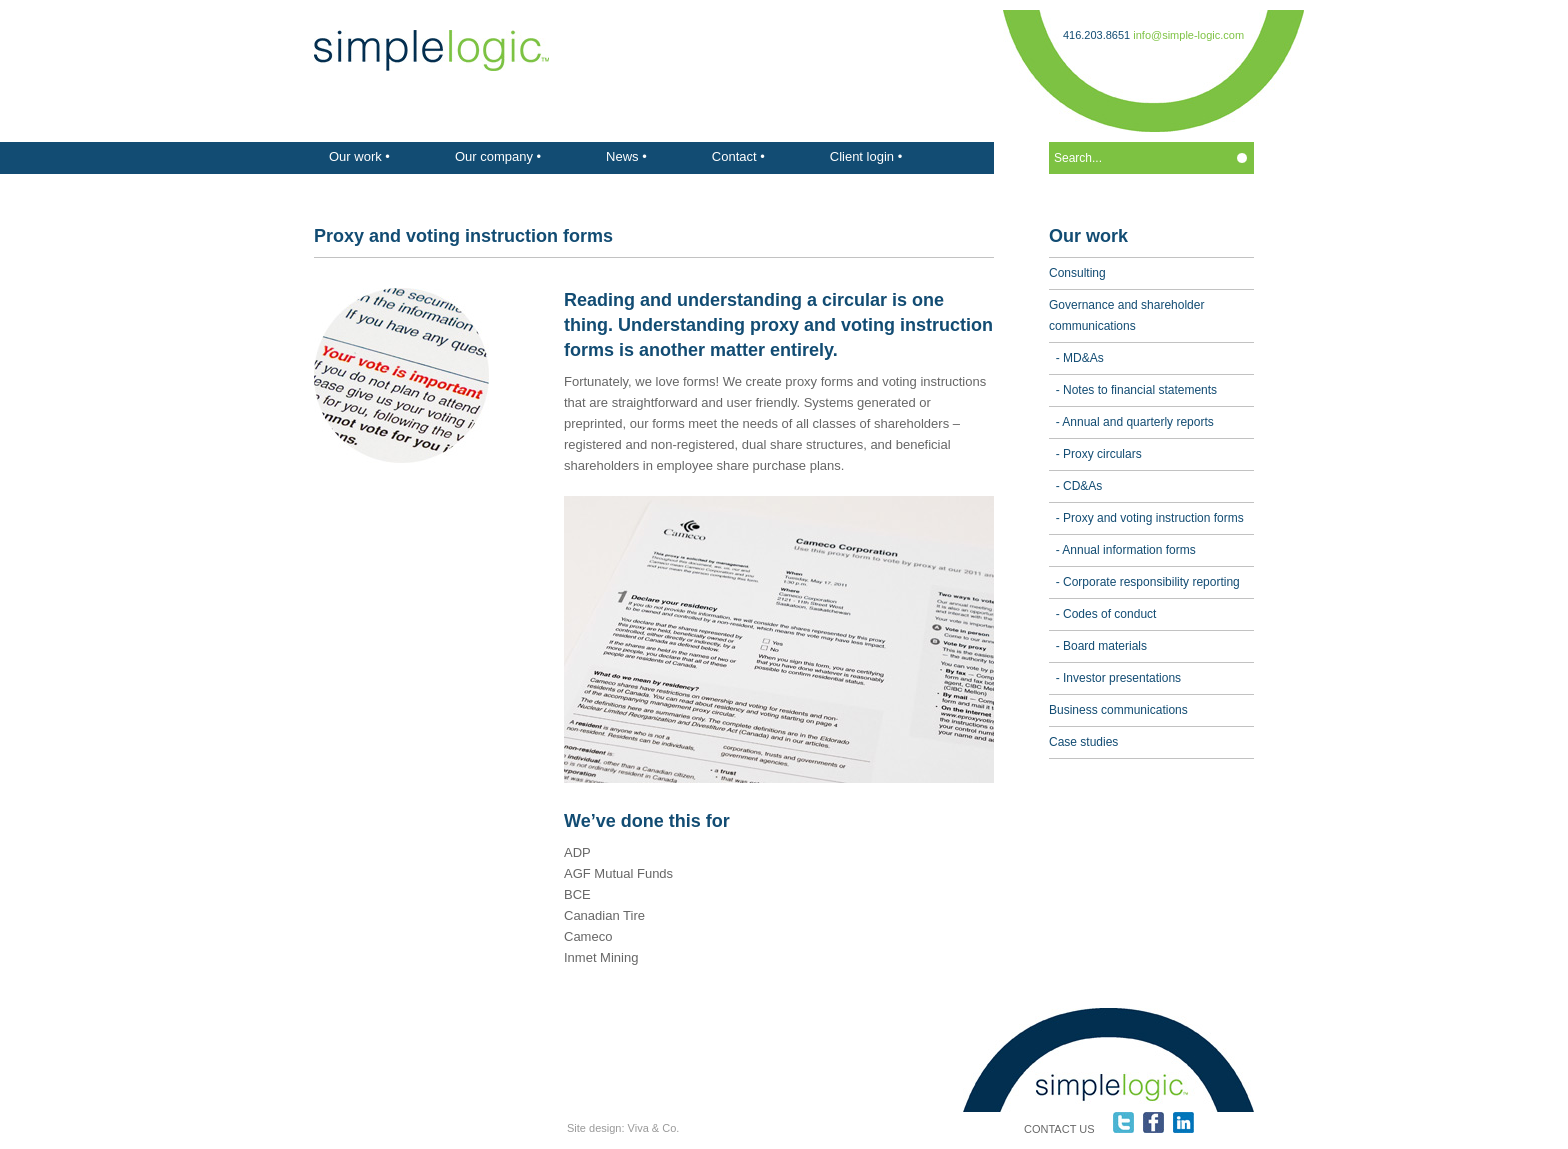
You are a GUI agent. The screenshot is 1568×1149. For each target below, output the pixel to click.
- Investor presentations (1115, 678)
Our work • (359, 156)
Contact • (738, 156)
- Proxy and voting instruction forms (1146, 518)
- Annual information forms (1122, 550)
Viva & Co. (654, 1128)
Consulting (1077, 273)
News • (626, 156)
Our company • (498, 156)
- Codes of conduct (1102, 614)
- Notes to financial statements (1133, 390)
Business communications (1118, 710)
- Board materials (1098, 646)
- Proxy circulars (1095, 454)
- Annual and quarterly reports (1131, 422)
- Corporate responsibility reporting (1144, 582)
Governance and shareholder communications (1126, 315)
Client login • (866, 156)
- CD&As (1075, 486)
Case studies (1083, 742)
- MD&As (1076, 358)
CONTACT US (1059, 1129)
